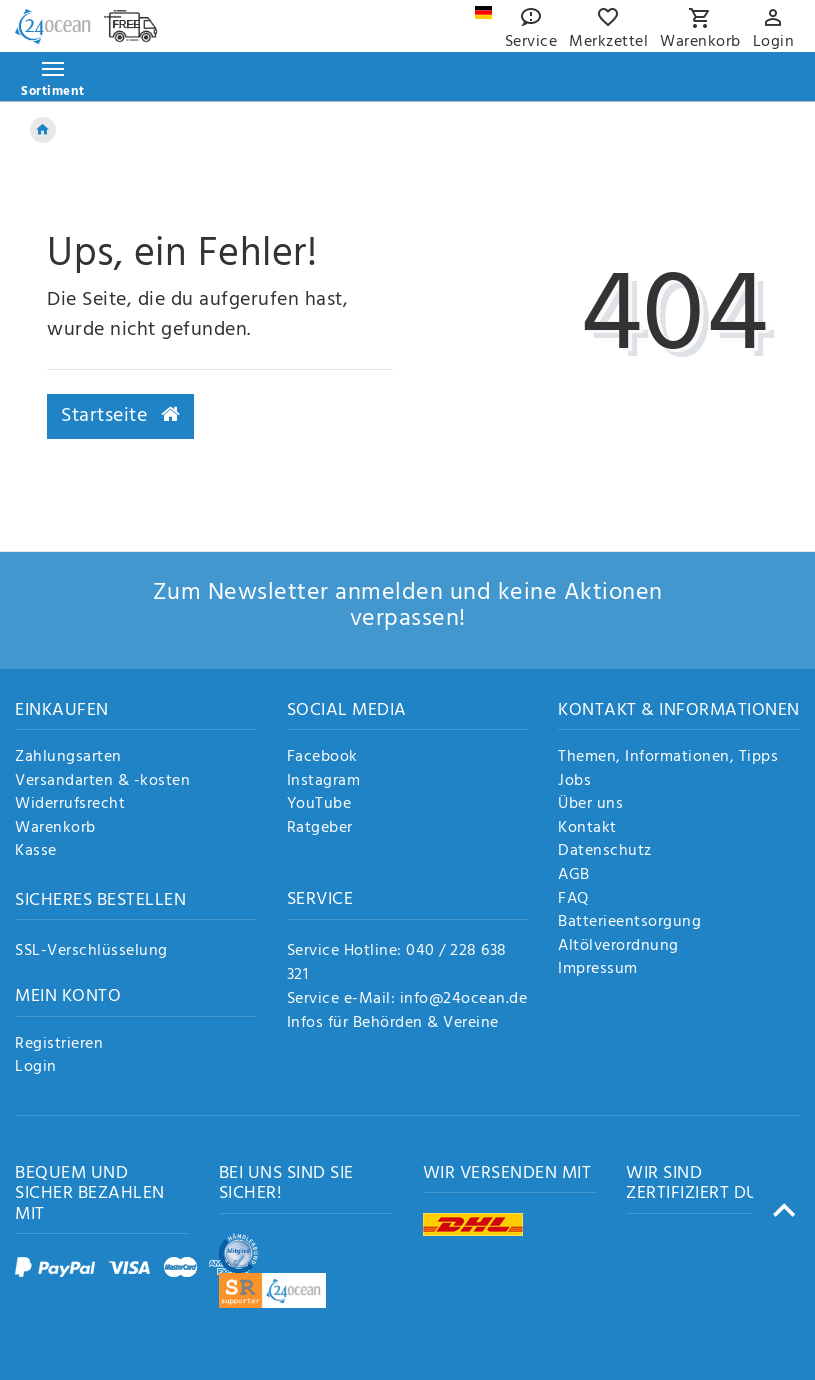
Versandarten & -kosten (102, 782)
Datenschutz (605, 852)
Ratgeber (320, 829)
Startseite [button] (120, 416)
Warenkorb (55, 829)
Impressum (598, 970)
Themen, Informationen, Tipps (668, 758)
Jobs (574, 782)
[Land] (483, 12)
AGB (574, 876)
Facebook (322, 758)
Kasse (36, 852)
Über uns (590, 805)
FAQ (573, 900)
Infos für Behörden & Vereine (393, 1023)
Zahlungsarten (68, 758)
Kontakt (587, 829)
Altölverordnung (618, 947)
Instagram (324, 782)
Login (36, 1068)
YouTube (319, 805)
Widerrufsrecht (70, 805)
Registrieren (59, 1045)
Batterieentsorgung (629, 923)
